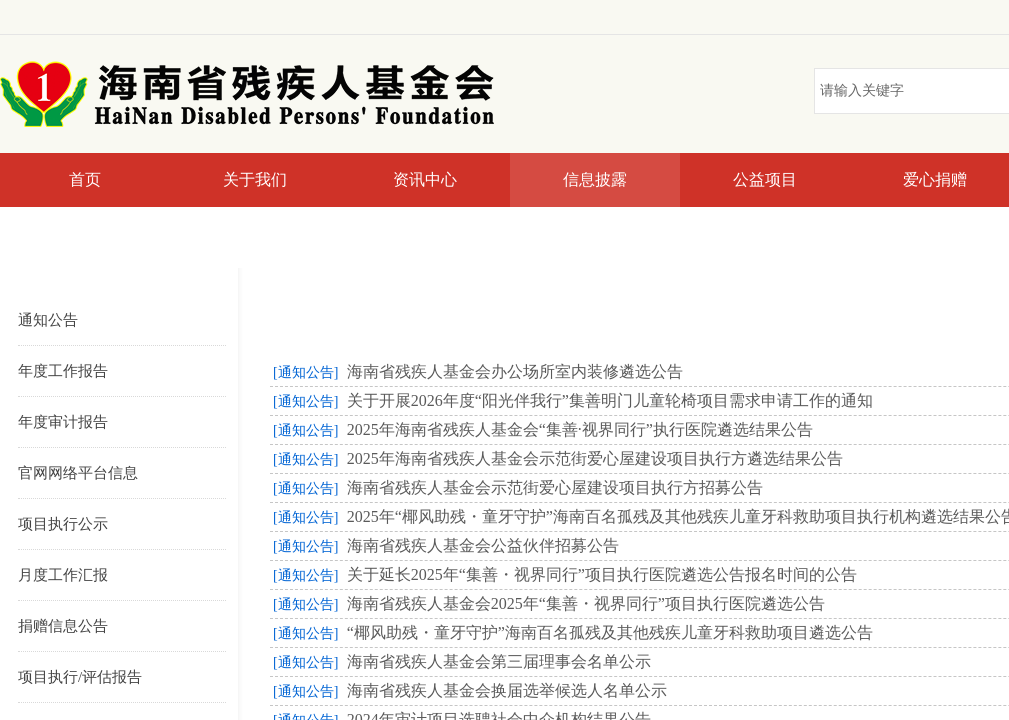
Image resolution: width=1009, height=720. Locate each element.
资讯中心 (425, 179)
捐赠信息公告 (63, 626)
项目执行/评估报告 (80, 677)
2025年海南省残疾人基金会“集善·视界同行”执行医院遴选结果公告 (580, 429)
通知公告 (48, 320)
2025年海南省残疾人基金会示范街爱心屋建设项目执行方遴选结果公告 (595, 458)
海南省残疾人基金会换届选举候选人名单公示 (507, 690)
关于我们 (255, 179)
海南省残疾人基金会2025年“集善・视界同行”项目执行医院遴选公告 (586, 603)
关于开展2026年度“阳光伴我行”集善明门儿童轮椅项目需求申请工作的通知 (610, 400)
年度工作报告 (63, 371)
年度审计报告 (63, 422)
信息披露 (595, 179)
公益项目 (765, 179)
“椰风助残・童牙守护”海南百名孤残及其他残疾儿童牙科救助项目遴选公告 (610, 632)
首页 (85, 179)
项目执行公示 (63, 524)
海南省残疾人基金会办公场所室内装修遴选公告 (515, 371)
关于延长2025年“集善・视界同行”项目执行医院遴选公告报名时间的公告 (602, 574)
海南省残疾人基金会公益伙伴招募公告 (483, 545)
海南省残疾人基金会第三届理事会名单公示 (499, 661)
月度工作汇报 (63, 575)
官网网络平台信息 (78, 473)
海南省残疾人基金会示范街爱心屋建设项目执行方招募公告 (555, 487)
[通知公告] (305, 372)
